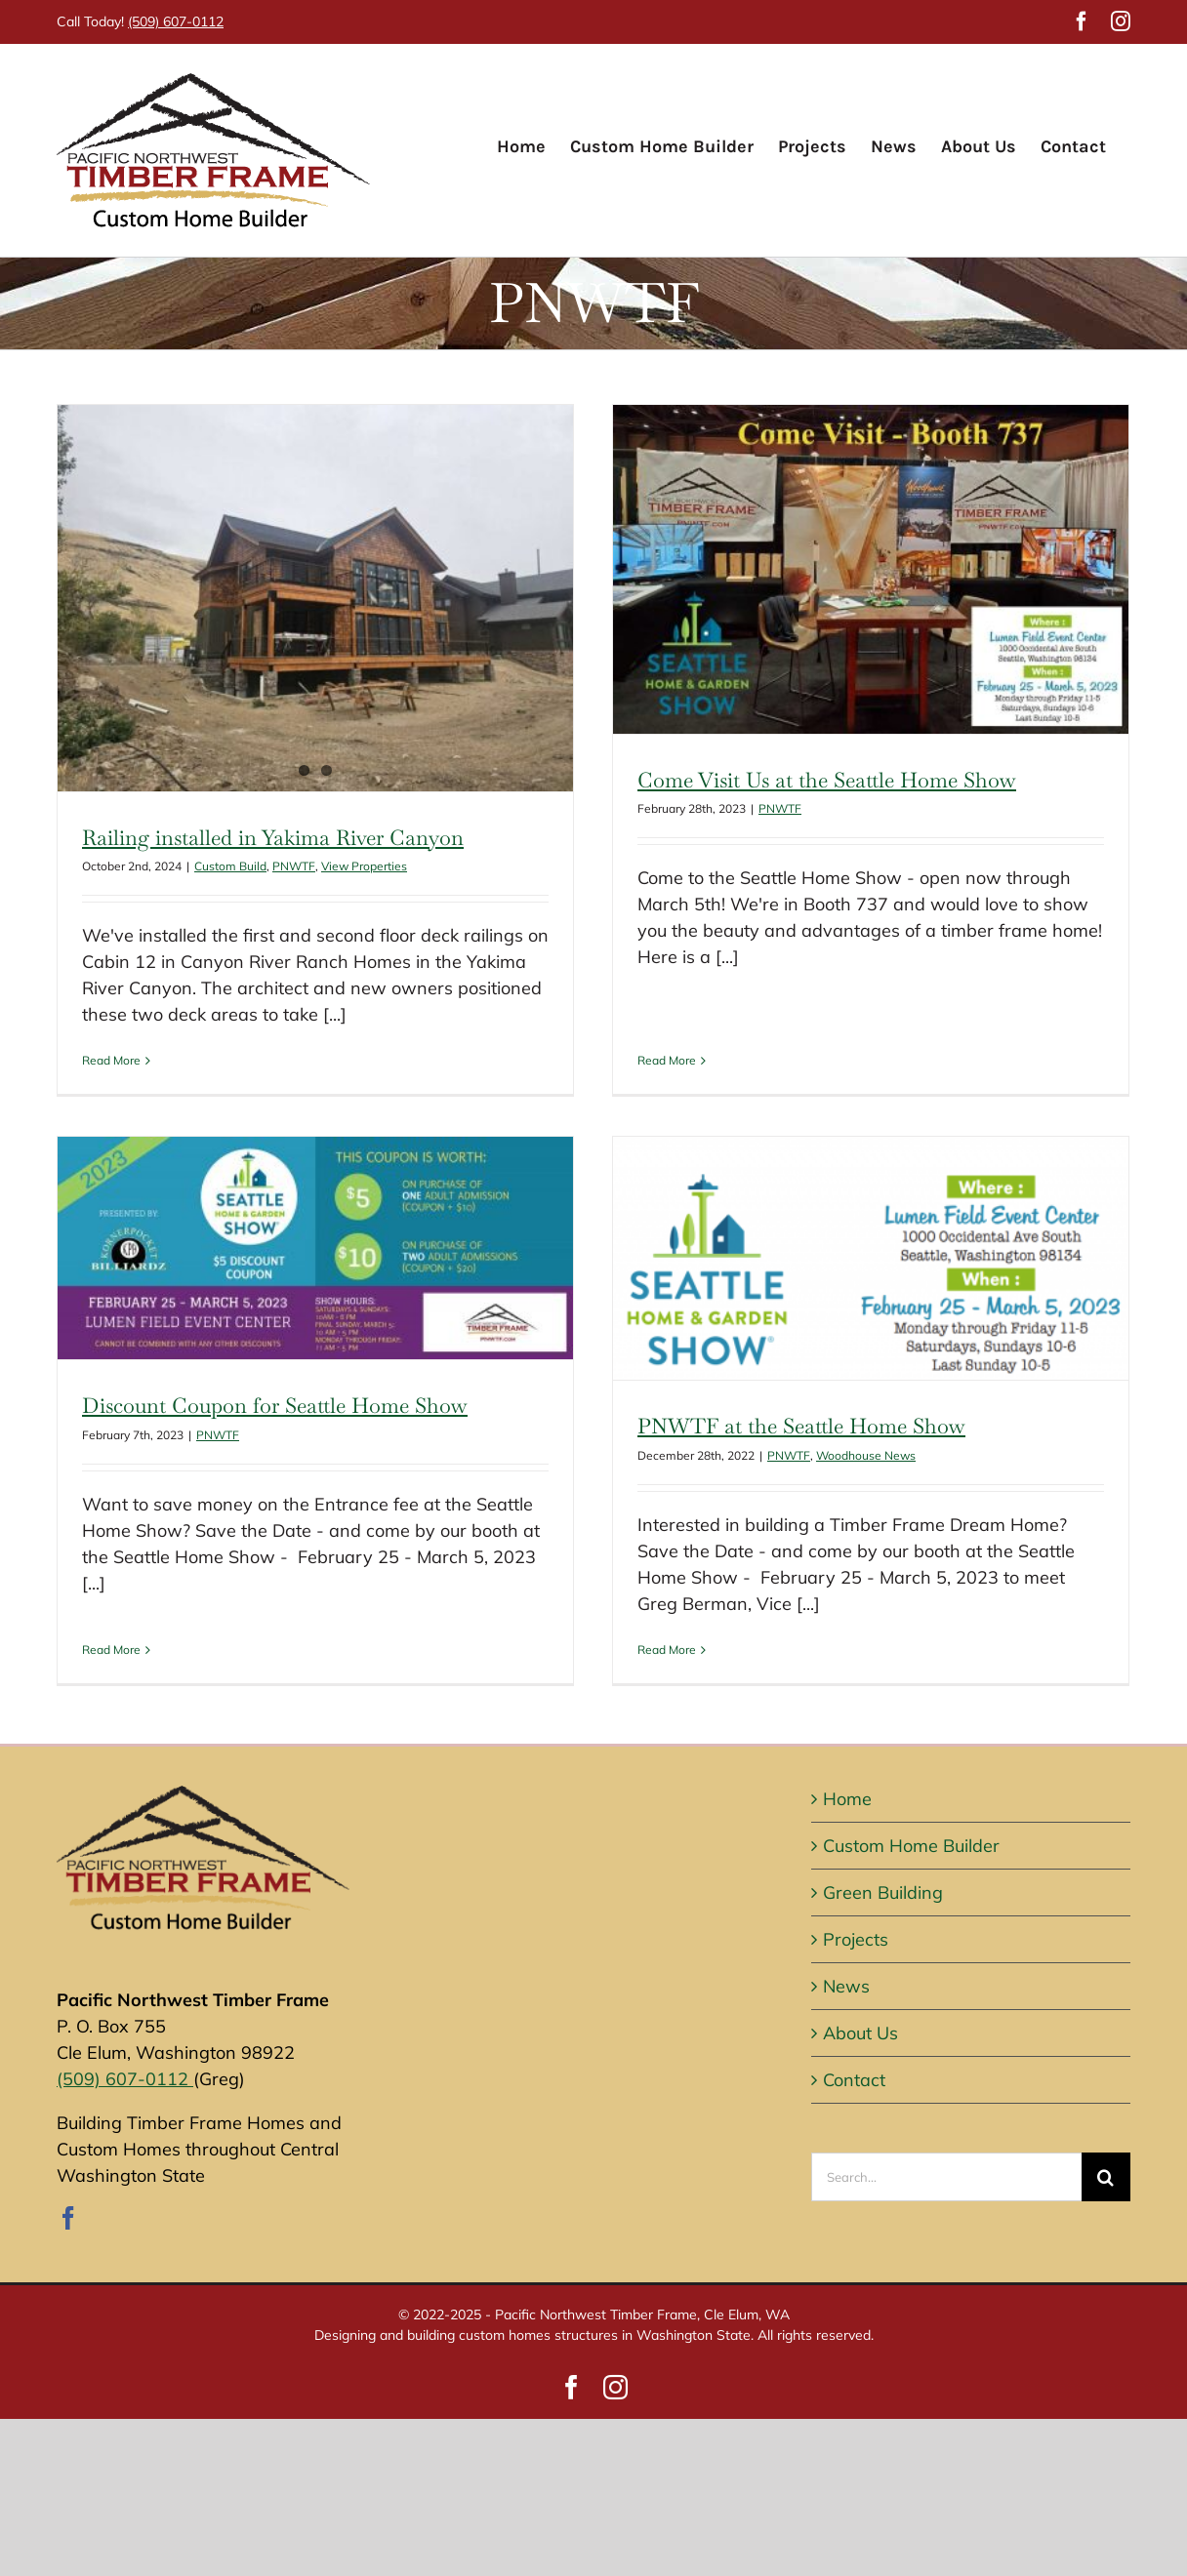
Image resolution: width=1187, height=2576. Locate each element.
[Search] (1106, 2170)
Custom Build (230, 866)
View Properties (364, 866)
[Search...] (946, 2170)
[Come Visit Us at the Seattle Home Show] (842, 569)
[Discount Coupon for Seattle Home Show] (433, 1132)
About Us (860, 2026)
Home (847, 1792)
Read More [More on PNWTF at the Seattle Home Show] (579, 1647)
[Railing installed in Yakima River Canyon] (315, 598)
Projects (855, 1932)
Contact (854, 2073)
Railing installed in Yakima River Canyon (273, 837)
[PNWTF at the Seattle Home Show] (783, 1257)
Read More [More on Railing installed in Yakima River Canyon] (111, 1060)
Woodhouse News (778, 1453)
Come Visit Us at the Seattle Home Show (798, 779)
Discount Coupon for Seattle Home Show (393, 1289)
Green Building (883, 1885)
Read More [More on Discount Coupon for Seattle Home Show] (229, 1513)
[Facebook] (68, 2211)
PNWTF (293, 866)
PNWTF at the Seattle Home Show (714, 1424)
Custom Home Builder (911, 1839)
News (846, 1979)
